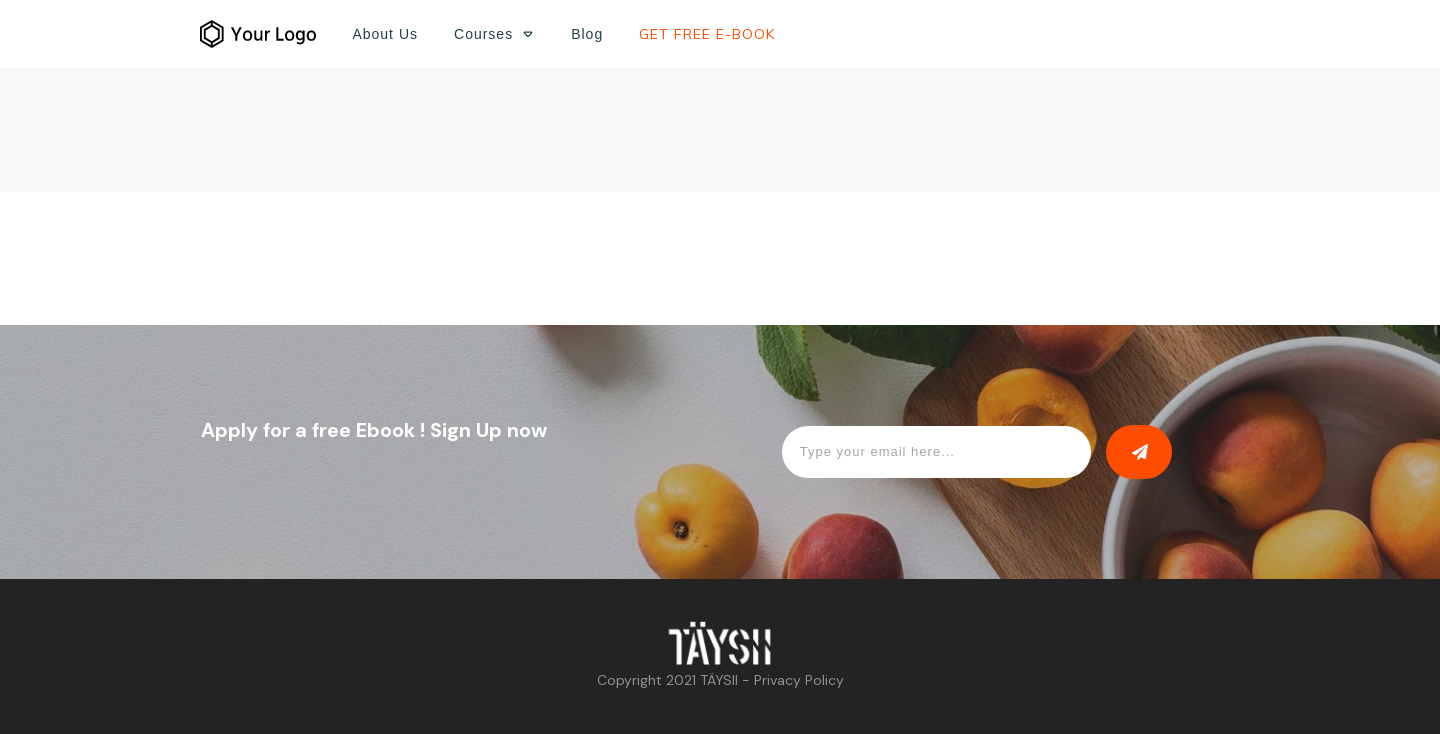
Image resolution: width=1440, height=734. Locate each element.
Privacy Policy (799, 680)
